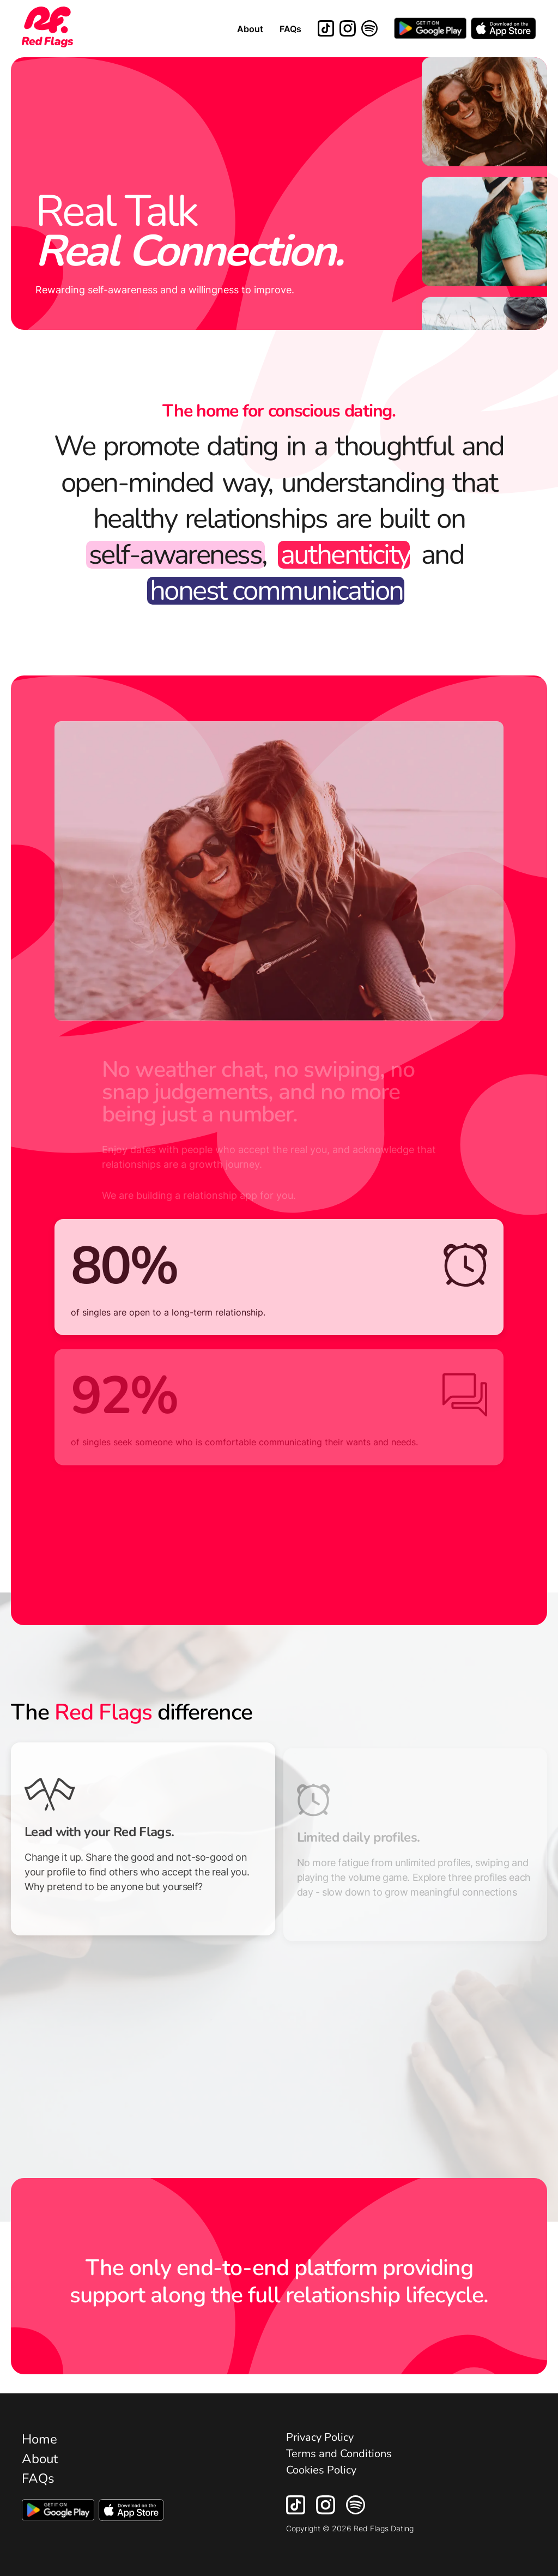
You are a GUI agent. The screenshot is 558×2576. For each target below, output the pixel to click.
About (250, 29)
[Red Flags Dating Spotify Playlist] (369, 29)
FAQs (290, 29)
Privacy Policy (320, 2437)
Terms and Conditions (339, 2453)
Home (39, 2439)
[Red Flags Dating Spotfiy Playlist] (355, 2511)
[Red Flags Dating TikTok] (326, 29)
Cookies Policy (321, 2470)
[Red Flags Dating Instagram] (347, 29)
